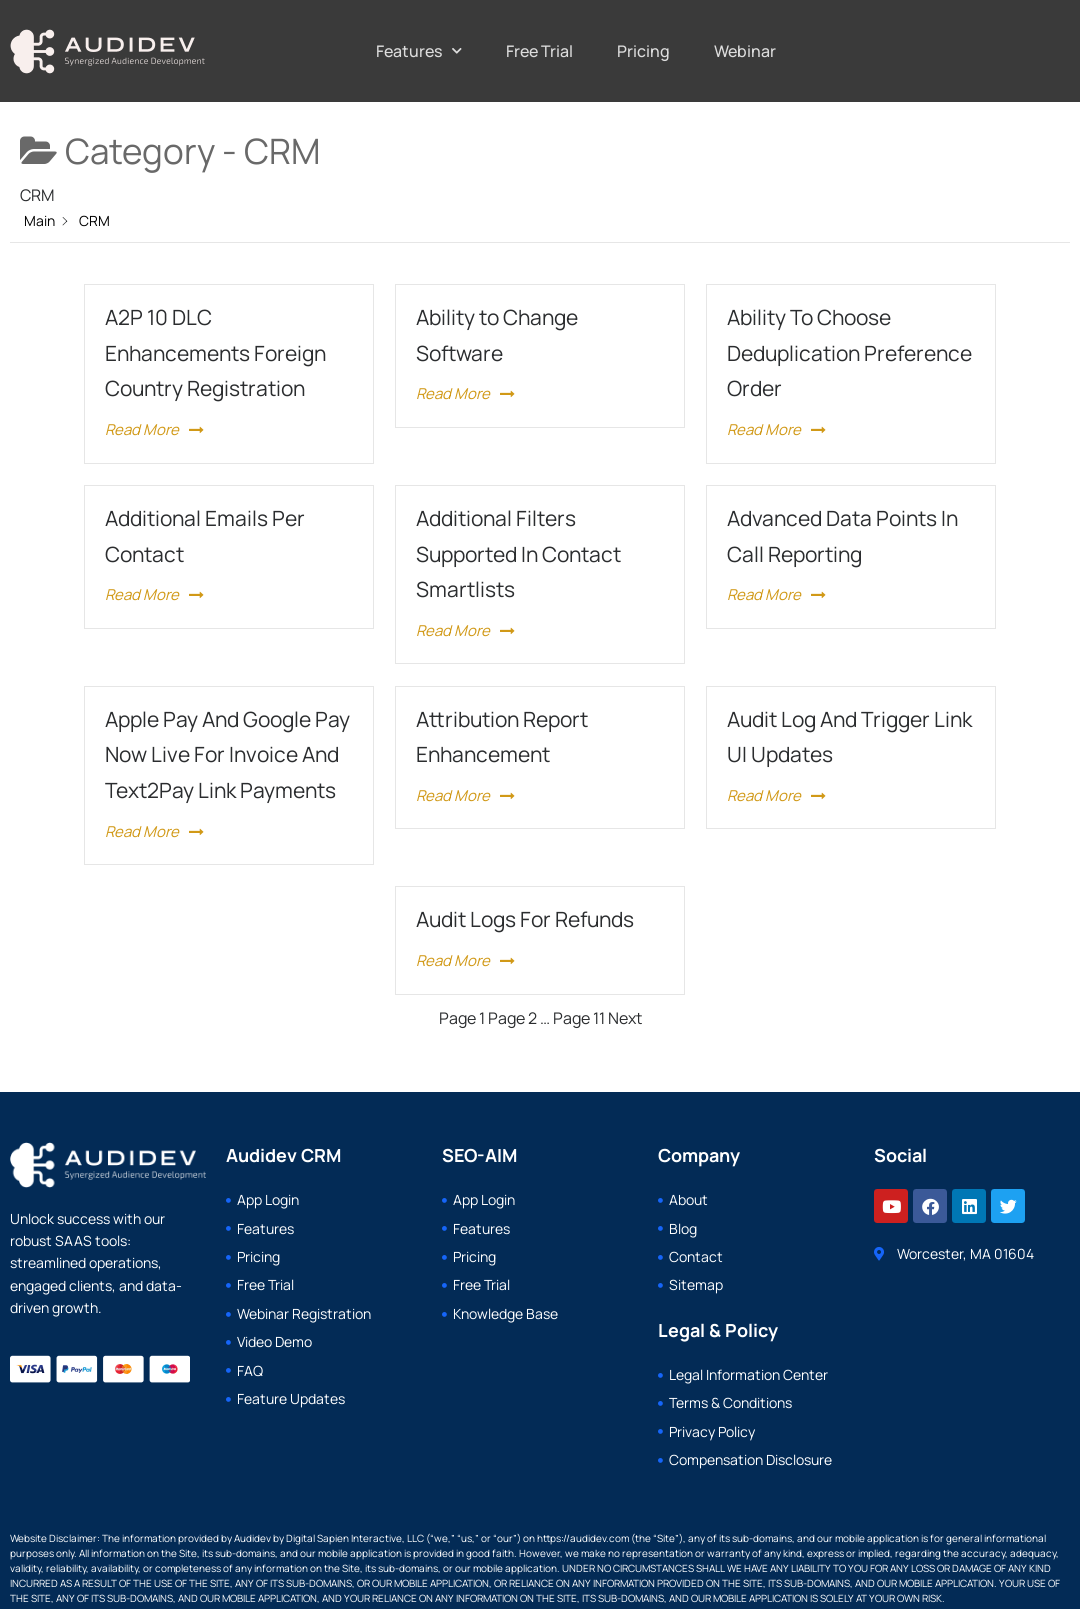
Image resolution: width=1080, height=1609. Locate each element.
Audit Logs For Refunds (525, 919)
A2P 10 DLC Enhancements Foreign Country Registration (215, 352)
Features (419, 50)
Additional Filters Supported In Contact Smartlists (518, 553)
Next (625, 1018)
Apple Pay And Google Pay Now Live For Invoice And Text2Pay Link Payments (227, 754)
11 (579, 1018)
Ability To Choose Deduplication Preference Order (849, 352)
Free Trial (539, 51)
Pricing (643, 51)
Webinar (745, 51)
